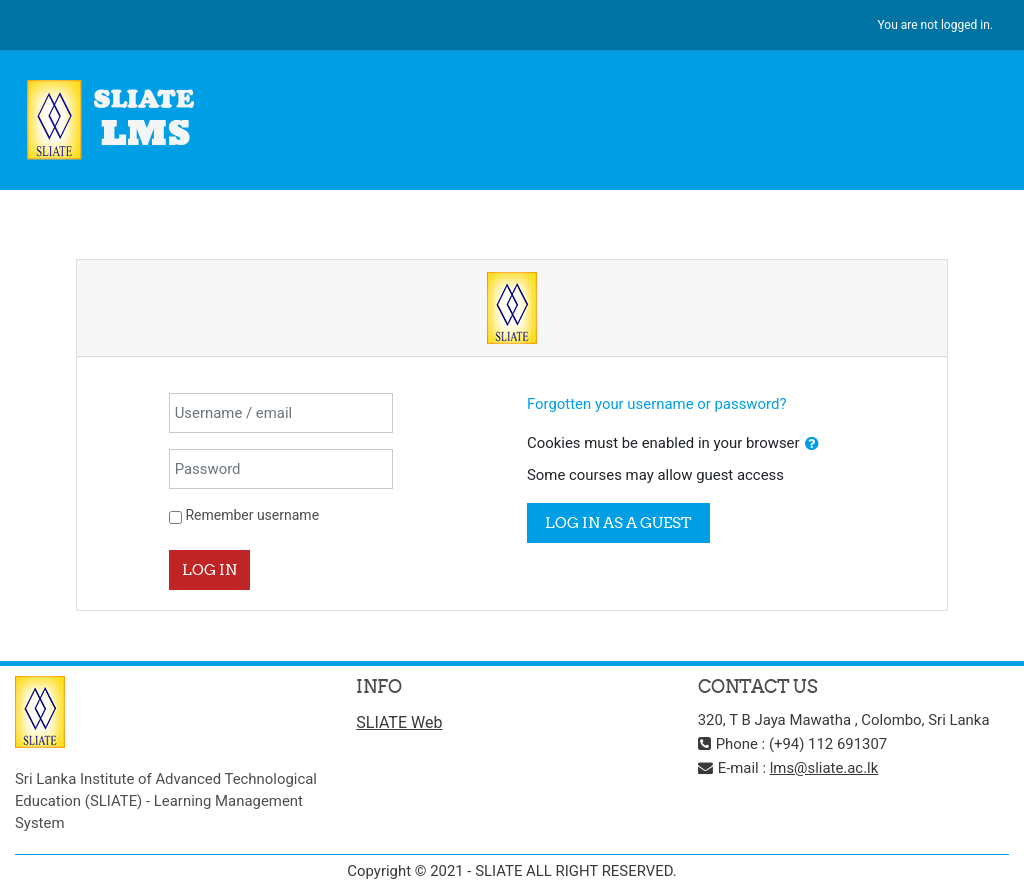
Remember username (252, 515)
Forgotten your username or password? (656, 404)
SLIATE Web (399, 722)
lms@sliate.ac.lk (824, 768)
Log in (209, 569)
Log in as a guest (618, 522)
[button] (812, 444)
